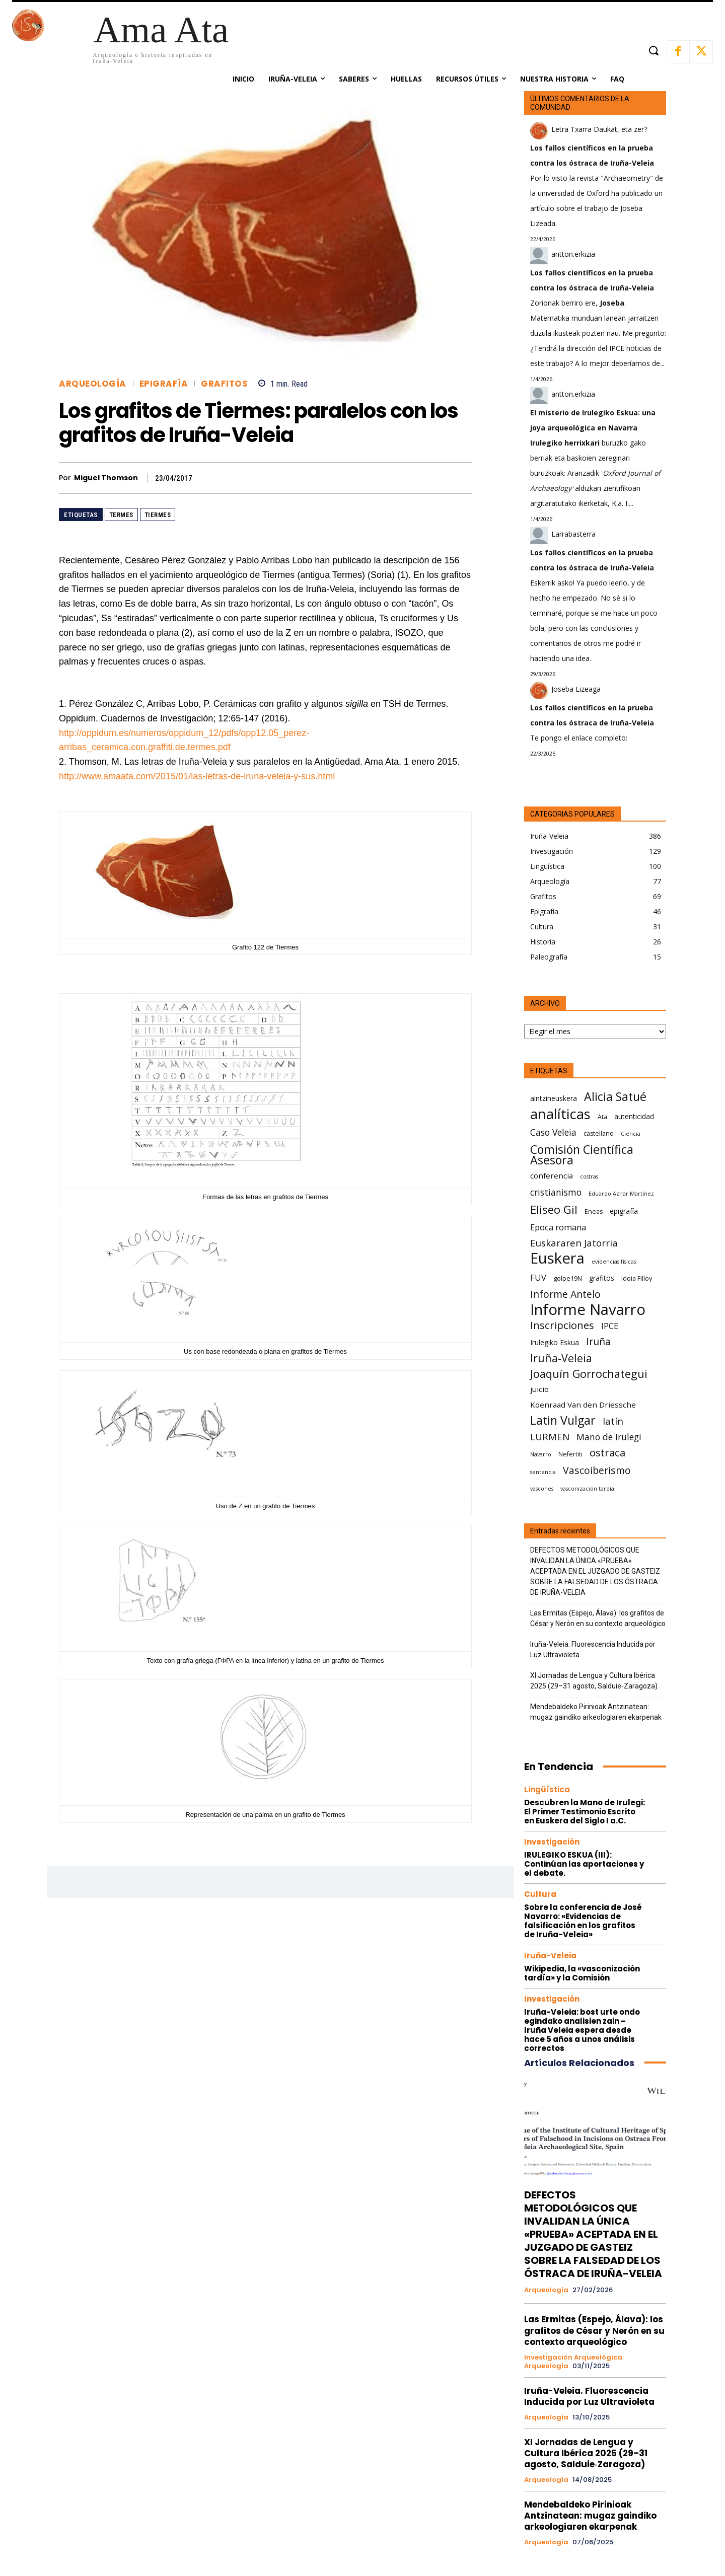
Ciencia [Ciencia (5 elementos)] (630, 1133)
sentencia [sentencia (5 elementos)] (543, 1472)
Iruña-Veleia (550, 1955)
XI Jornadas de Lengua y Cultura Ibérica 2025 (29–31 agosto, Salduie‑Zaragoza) (594, 1680)
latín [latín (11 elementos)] (613, 1421)
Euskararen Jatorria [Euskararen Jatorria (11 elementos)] (574, 1242)
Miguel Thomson (106, 478)
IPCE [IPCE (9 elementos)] (609, 1325)
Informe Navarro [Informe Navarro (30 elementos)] (587, 1309)
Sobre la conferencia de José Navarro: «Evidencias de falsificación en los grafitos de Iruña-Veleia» (583, 1921)
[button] (653, 50)
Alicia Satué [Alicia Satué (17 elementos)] (615, 1096)
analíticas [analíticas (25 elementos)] (560, 1114)
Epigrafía (163, 384)
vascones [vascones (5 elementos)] (541, 1488)
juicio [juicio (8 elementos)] (539, 1389)
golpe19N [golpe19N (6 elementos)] (567, 1278)
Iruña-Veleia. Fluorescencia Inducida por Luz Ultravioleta (593, 1649)
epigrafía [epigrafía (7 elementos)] (624, 1211)
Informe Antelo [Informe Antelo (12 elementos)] (565, 1294)
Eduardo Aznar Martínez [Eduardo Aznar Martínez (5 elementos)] (621, 1193)
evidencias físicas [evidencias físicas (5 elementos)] (614, 1261)
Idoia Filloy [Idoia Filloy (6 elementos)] (636, 1278)
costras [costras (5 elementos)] (589, 1176)
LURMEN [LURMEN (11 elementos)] (549, 1436)
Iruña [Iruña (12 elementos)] (598, 1341)
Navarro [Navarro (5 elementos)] (540, 1454)
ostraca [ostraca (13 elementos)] (607, 1452)
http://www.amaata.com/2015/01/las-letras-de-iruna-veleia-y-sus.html (197, 776)
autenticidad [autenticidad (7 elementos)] (634, 1116)
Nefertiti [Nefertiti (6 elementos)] (570, 1454)
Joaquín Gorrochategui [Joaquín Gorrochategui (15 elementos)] (588, 1373)
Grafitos (224, 384)
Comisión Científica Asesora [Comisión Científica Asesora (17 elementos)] (581, 1154)
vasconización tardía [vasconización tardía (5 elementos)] (587, 1488)
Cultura (540, 1894)
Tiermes (157, 515)
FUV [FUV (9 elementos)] (538, 1277)
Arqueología (92, 384)
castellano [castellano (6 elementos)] (599, 1133)
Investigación (551, 1842)
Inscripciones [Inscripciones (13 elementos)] (562, 1325)
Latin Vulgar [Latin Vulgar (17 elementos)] (563, 1420)
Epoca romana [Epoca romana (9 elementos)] (558, 1227)
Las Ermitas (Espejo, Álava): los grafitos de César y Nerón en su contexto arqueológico (598, 1618)
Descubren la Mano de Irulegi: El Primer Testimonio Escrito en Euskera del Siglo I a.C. (584, 1811)
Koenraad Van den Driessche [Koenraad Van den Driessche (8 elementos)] (583, 1405)
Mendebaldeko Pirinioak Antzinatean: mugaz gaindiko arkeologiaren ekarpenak (596, 1712)
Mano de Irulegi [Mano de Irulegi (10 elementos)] (608, 1437)
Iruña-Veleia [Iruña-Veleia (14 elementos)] (561, 1358)
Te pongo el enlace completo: (578, 738)
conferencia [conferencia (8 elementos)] (551, 1175)
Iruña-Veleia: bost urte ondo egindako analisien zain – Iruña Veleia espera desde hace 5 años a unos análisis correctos (582, 2030)
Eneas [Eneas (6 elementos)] (594, 1211)
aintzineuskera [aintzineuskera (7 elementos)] (553, 1098)
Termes (121, 515)
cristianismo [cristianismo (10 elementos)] (556, 1192)
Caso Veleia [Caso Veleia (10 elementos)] (553, 1132)
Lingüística (547, 1789)
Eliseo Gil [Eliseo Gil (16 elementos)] (553, 1209)
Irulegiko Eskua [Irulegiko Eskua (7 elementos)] (554, 1342)
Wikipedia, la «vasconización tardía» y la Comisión (582, 1973)
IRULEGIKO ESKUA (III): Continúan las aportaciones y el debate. (584, 1864)
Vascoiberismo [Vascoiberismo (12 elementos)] (597, 1470)
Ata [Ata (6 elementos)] (602, 1117)
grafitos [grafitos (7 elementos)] (601, 1278)
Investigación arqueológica (573, 2357)
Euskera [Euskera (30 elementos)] (557, 1258)
